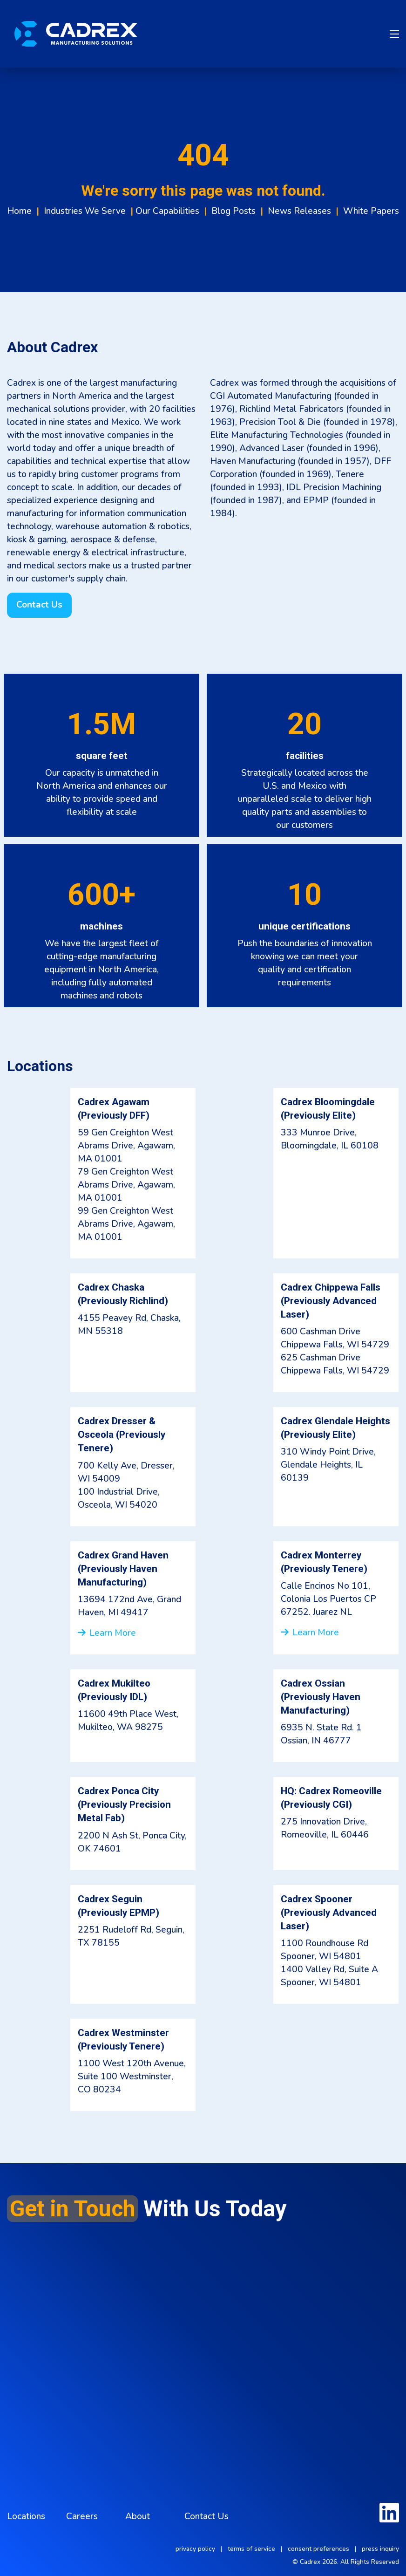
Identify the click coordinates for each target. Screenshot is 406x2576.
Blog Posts (233, 211)
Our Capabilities (167, 211)
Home (19, 211)
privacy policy (195, 2548)
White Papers (371, 211)
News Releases (299, 211)
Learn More (107, 1633)
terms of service (251, 2548)
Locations (26, 2516)
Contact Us (206, 2516)
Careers (82, 2516)
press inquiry (380, 2548)
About (137, 2516)
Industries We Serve (85, 211)
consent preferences (318, 2548)
